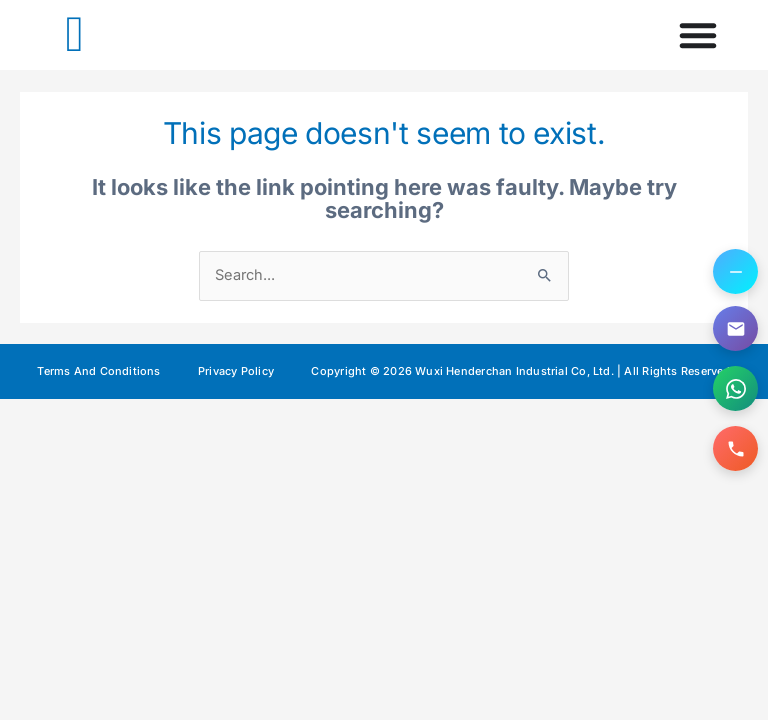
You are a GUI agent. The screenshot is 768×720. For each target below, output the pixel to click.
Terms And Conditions (98, 371)
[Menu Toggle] (698, 35)
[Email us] (735, 328)
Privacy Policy (236, 371)
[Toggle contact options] (735, 271)
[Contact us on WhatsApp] (735, 388)
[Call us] (735, 448)
